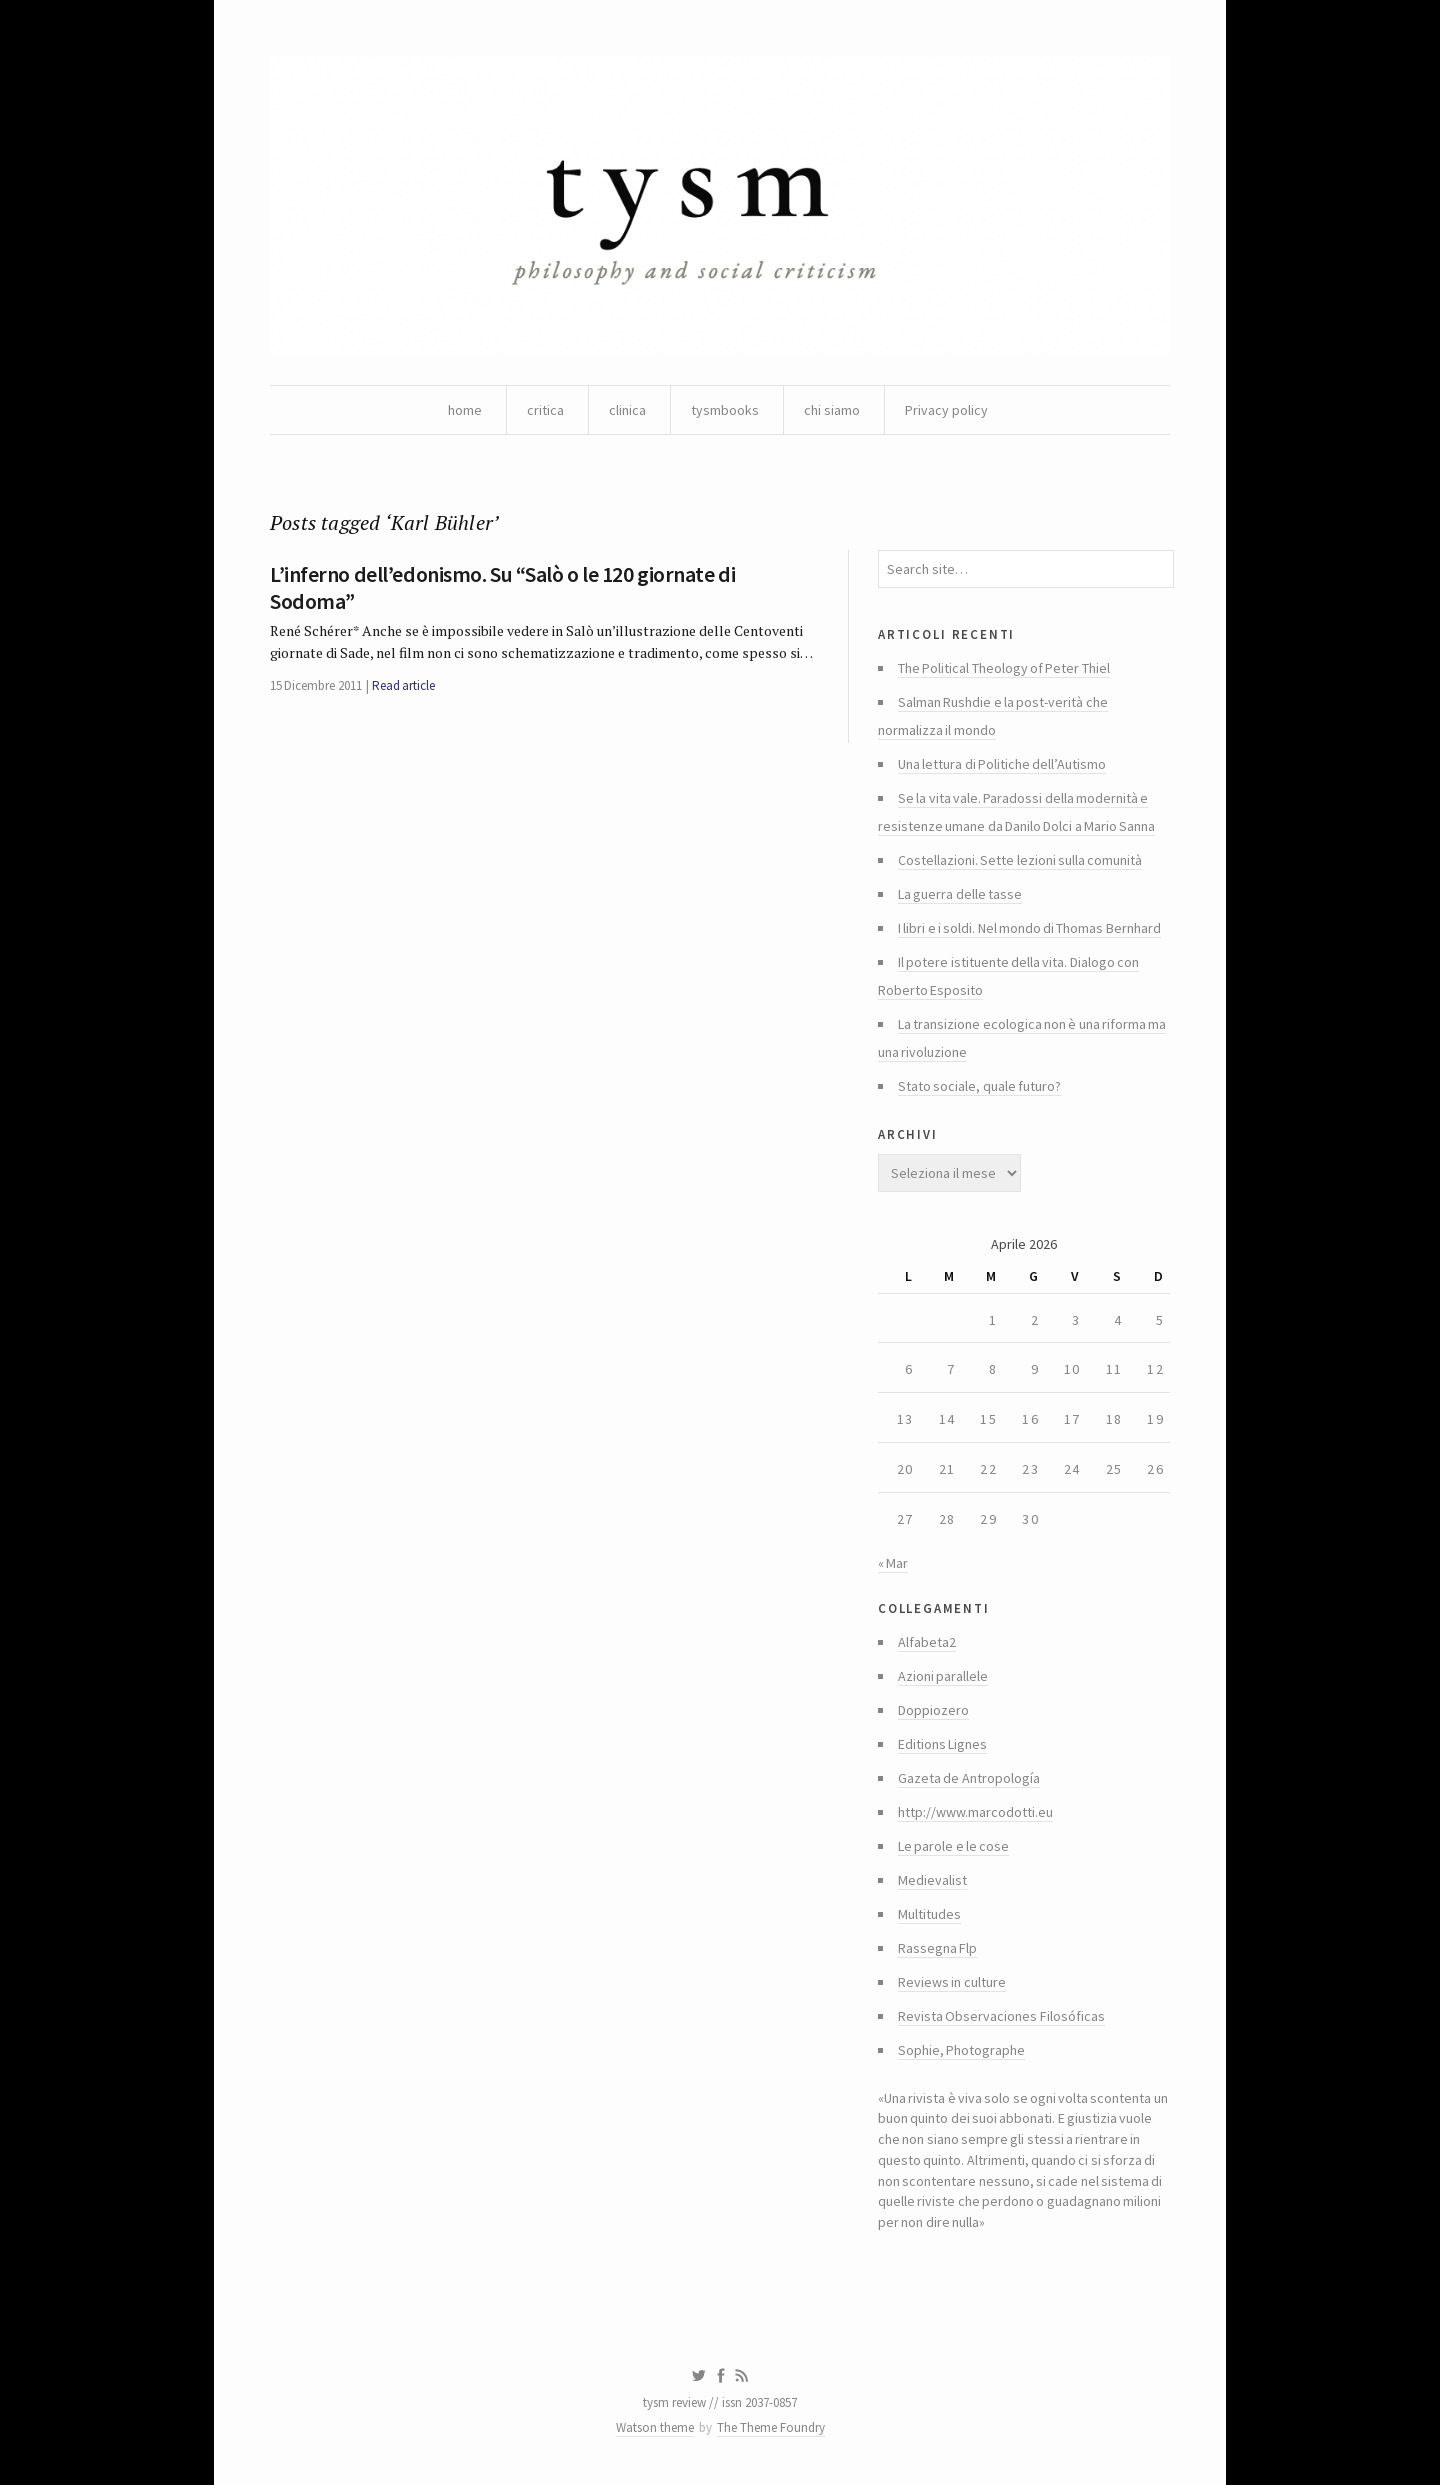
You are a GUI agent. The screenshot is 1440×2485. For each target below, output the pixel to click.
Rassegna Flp (937, 1948)
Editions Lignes (942, 1744)
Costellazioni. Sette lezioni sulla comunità (1020, 860)
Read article (403, 685)
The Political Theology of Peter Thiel (1004, 668)
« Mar (893, 1563)
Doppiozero (933, 1710)
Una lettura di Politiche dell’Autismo (1002, 764)
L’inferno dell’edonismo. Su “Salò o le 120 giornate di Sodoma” (502, 587)
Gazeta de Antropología (969, 1778)
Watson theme (655, 2427)
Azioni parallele (943, 1676)
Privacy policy (946, 410)
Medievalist (932, 1880)
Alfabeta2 (927, 1642)
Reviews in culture (952, 1982)
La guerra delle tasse (960, 894)
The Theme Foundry (771, 2427)
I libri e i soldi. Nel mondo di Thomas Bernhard (1029, 928)
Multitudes (929, 1914)
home (465, 410)
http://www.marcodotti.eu (975, 1812)
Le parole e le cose (953, 1846)
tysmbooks (725, 410)
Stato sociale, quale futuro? (979, 1086)
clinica (627, 410)
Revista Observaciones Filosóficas (1001, 2016)
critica (545, 410)
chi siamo (832, 410)
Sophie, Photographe (961, 2050)
